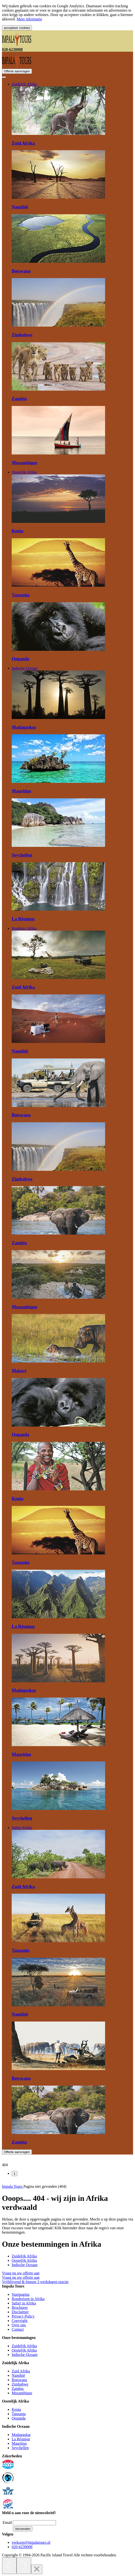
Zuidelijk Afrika (24, 2256)
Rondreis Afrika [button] (24, 928)
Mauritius (19, 2443)
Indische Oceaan (24, 2265)
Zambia (18, 2388)
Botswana (19, 2380)
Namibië (18, 2375)
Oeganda (19, 2418)
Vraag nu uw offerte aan (20, 2273)
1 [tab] (14, 2173)
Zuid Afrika (21, 2371)
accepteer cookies (17, 28)
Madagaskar (21, 2435)
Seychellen (20, 2448)
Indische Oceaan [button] (24, 668)
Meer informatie (29, 19)
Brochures (20, 2307)
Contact (18, 2329)
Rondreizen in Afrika (28, 2299)
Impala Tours (12, 2186)
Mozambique (22, 2393)
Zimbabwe (20, 2384)
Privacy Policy (23, 2316)
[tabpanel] (67, 2161)
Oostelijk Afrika (24, 2260)
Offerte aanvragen (17, 71)
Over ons (19, 2325)
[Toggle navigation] (4, 77)
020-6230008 (22, 2547)
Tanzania (19, 2414)
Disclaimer (20, 2312)
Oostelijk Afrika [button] (24, 472)
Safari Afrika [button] (22, 1827)
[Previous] (9, 2565)
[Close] (36, 2569)
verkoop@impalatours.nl (31, 2542)
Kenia (16, 2409)
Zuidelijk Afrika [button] (24, 84)
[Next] (24, 2565)
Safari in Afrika (24, 2303)
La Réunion (21, 2439)
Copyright (19, 2321)
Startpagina (20, 2294)
